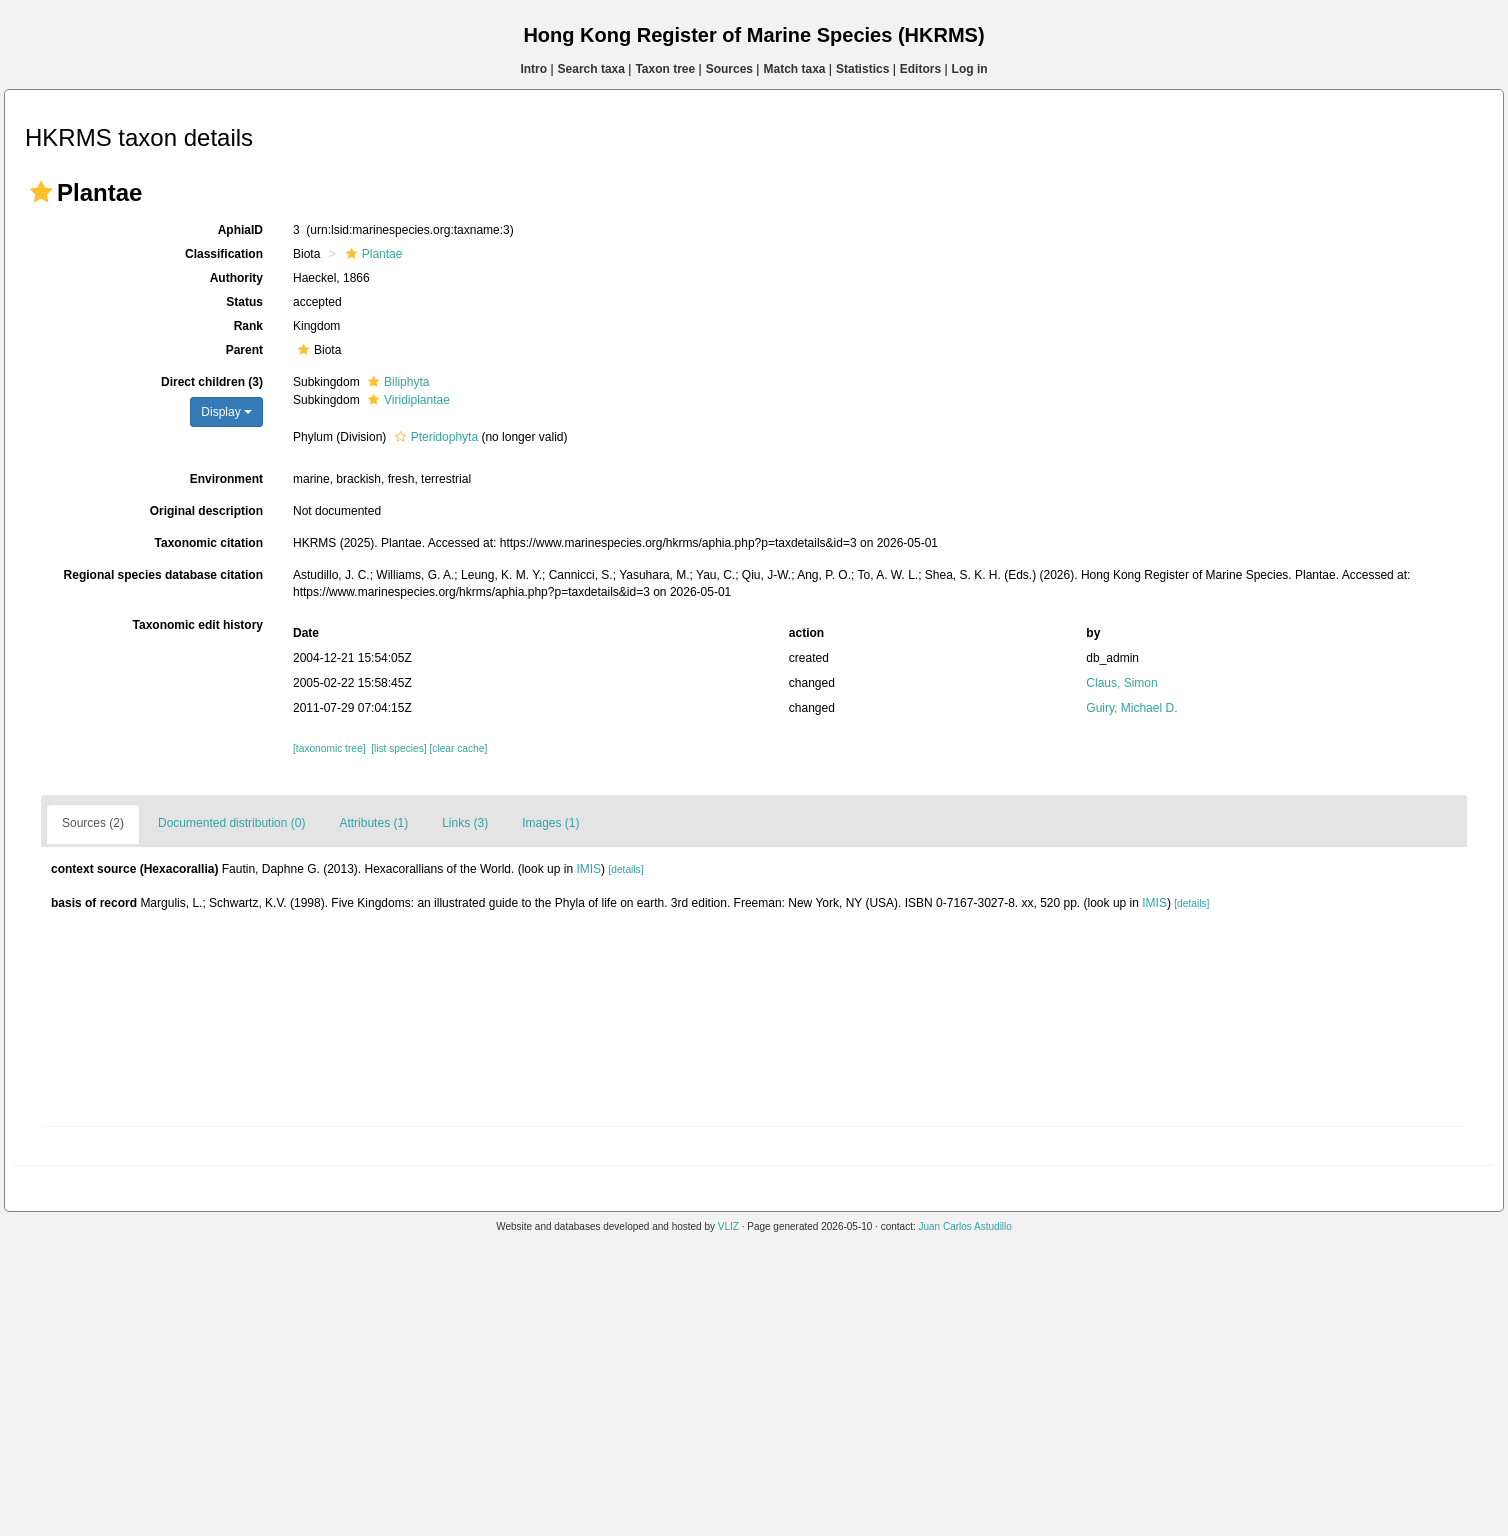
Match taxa (794, 69)
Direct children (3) (212, 382)
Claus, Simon (1121, 683)
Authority (236, 278)
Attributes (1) (373, 823)
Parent (244, 350)
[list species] (398, 748)
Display (226, 412)
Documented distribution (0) (231, 823)
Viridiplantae (406, 400)
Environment (226, 479)
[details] (625, 869)
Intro (533, 69)
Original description (206, 511)
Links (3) (465, 823)
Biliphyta (396, 382)
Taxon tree (665, 69)
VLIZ (728, 1226)
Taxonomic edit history (198, 625)
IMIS (588, 869)
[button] (41, 192)
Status (244, 302)
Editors (920, 69)
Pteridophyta (434, 437)
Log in (970, 69)
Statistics (862, 69)
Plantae (372, 254)
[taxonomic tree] (329, 748)
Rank (248, 326)
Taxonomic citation (209, 543)
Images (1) (550, 823)
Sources (729, 69)
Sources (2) (93, 823)
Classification (224, 254)
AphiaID (240, 230)
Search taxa (591, 69)
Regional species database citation (163, 575)
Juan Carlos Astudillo (964, 1226)
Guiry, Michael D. (1131, 708)
